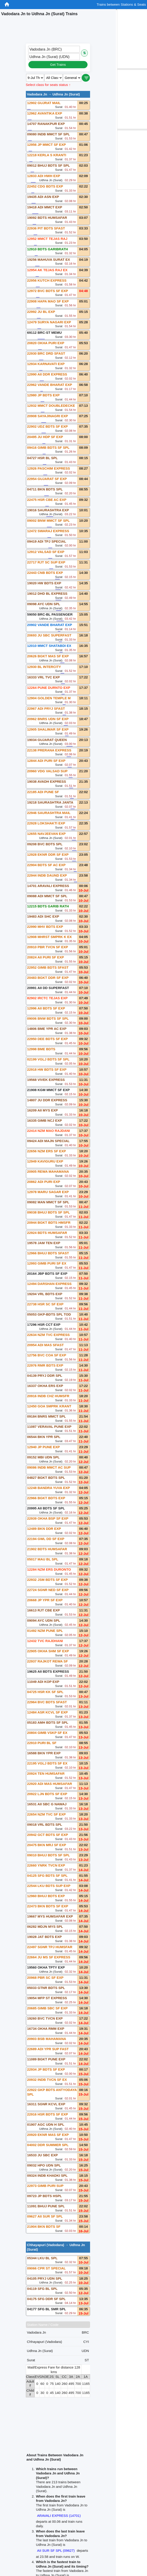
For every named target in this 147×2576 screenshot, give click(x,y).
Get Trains (58, 64)
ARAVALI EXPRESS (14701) (59, 2516)
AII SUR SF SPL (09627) (56, 2550)
